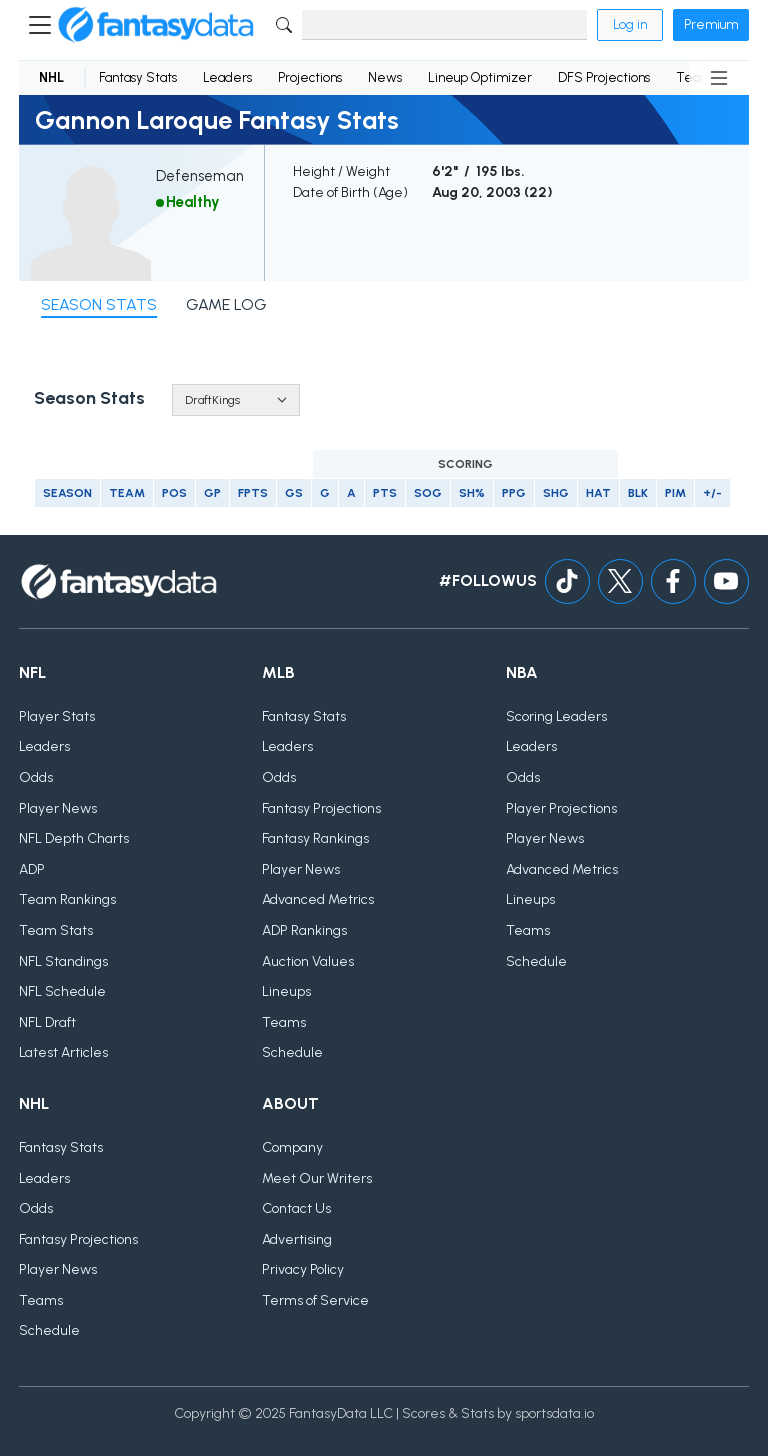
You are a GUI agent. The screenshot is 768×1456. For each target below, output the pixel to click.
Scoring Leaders (556, 716)
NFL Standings (63, 961)
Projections (310, 77)
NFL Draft (47, 1022)
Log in (630, 24)
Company (292, 1147)
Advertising (297, 1239)
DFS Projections (604, 77)
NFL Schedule (62, 991)
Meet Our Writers (317, 1178)
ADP (32, 869)
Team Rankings (67, 899)
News (385, 77)
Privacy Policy (303, 1269)
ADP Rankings (304, 930)
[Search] (444, 25)
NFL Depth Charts (74, 838)
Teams (284, 1022)
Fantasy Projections (321, 808)
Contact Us (296, 1208)
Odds (36, 777)
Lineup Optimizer (480, 77)
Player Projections (561, 808)
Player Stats (57, 716)
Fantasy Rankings (315, 838)
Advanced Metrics (318, 899)
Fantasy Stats (138, 77)
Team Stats (56, 930)
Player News (58, 808)
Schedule (292, 1052)
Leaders (227, 77)
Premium (711, 24)
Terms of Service (315, 1300)
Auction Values (308, 961)
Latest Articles (63, 1052)
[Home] (156, 25)
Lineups (286, 991)
